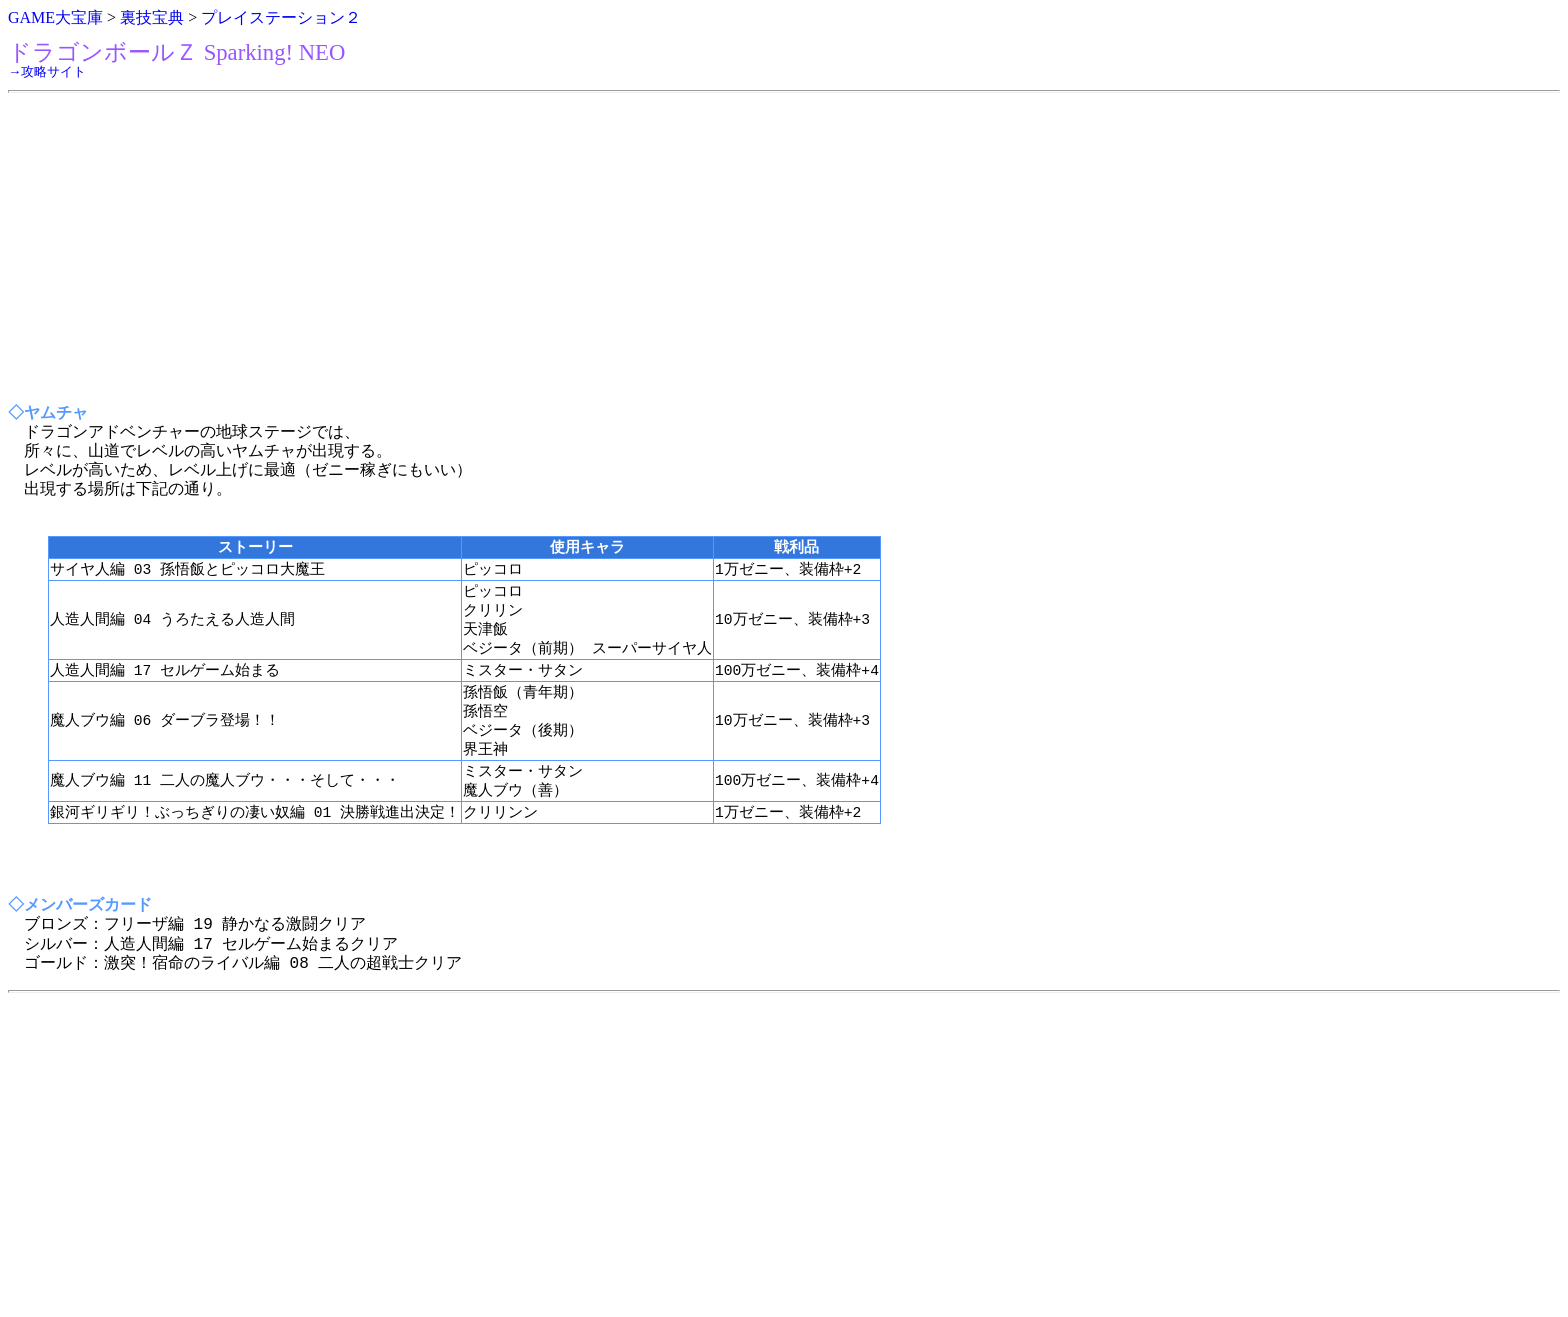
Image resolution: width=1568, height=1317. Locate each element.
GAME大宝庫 (55, 17)
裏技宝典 (152, 17)
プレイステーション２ (281, 17)
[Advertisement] (608, 249)
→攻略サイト (47, 71)
